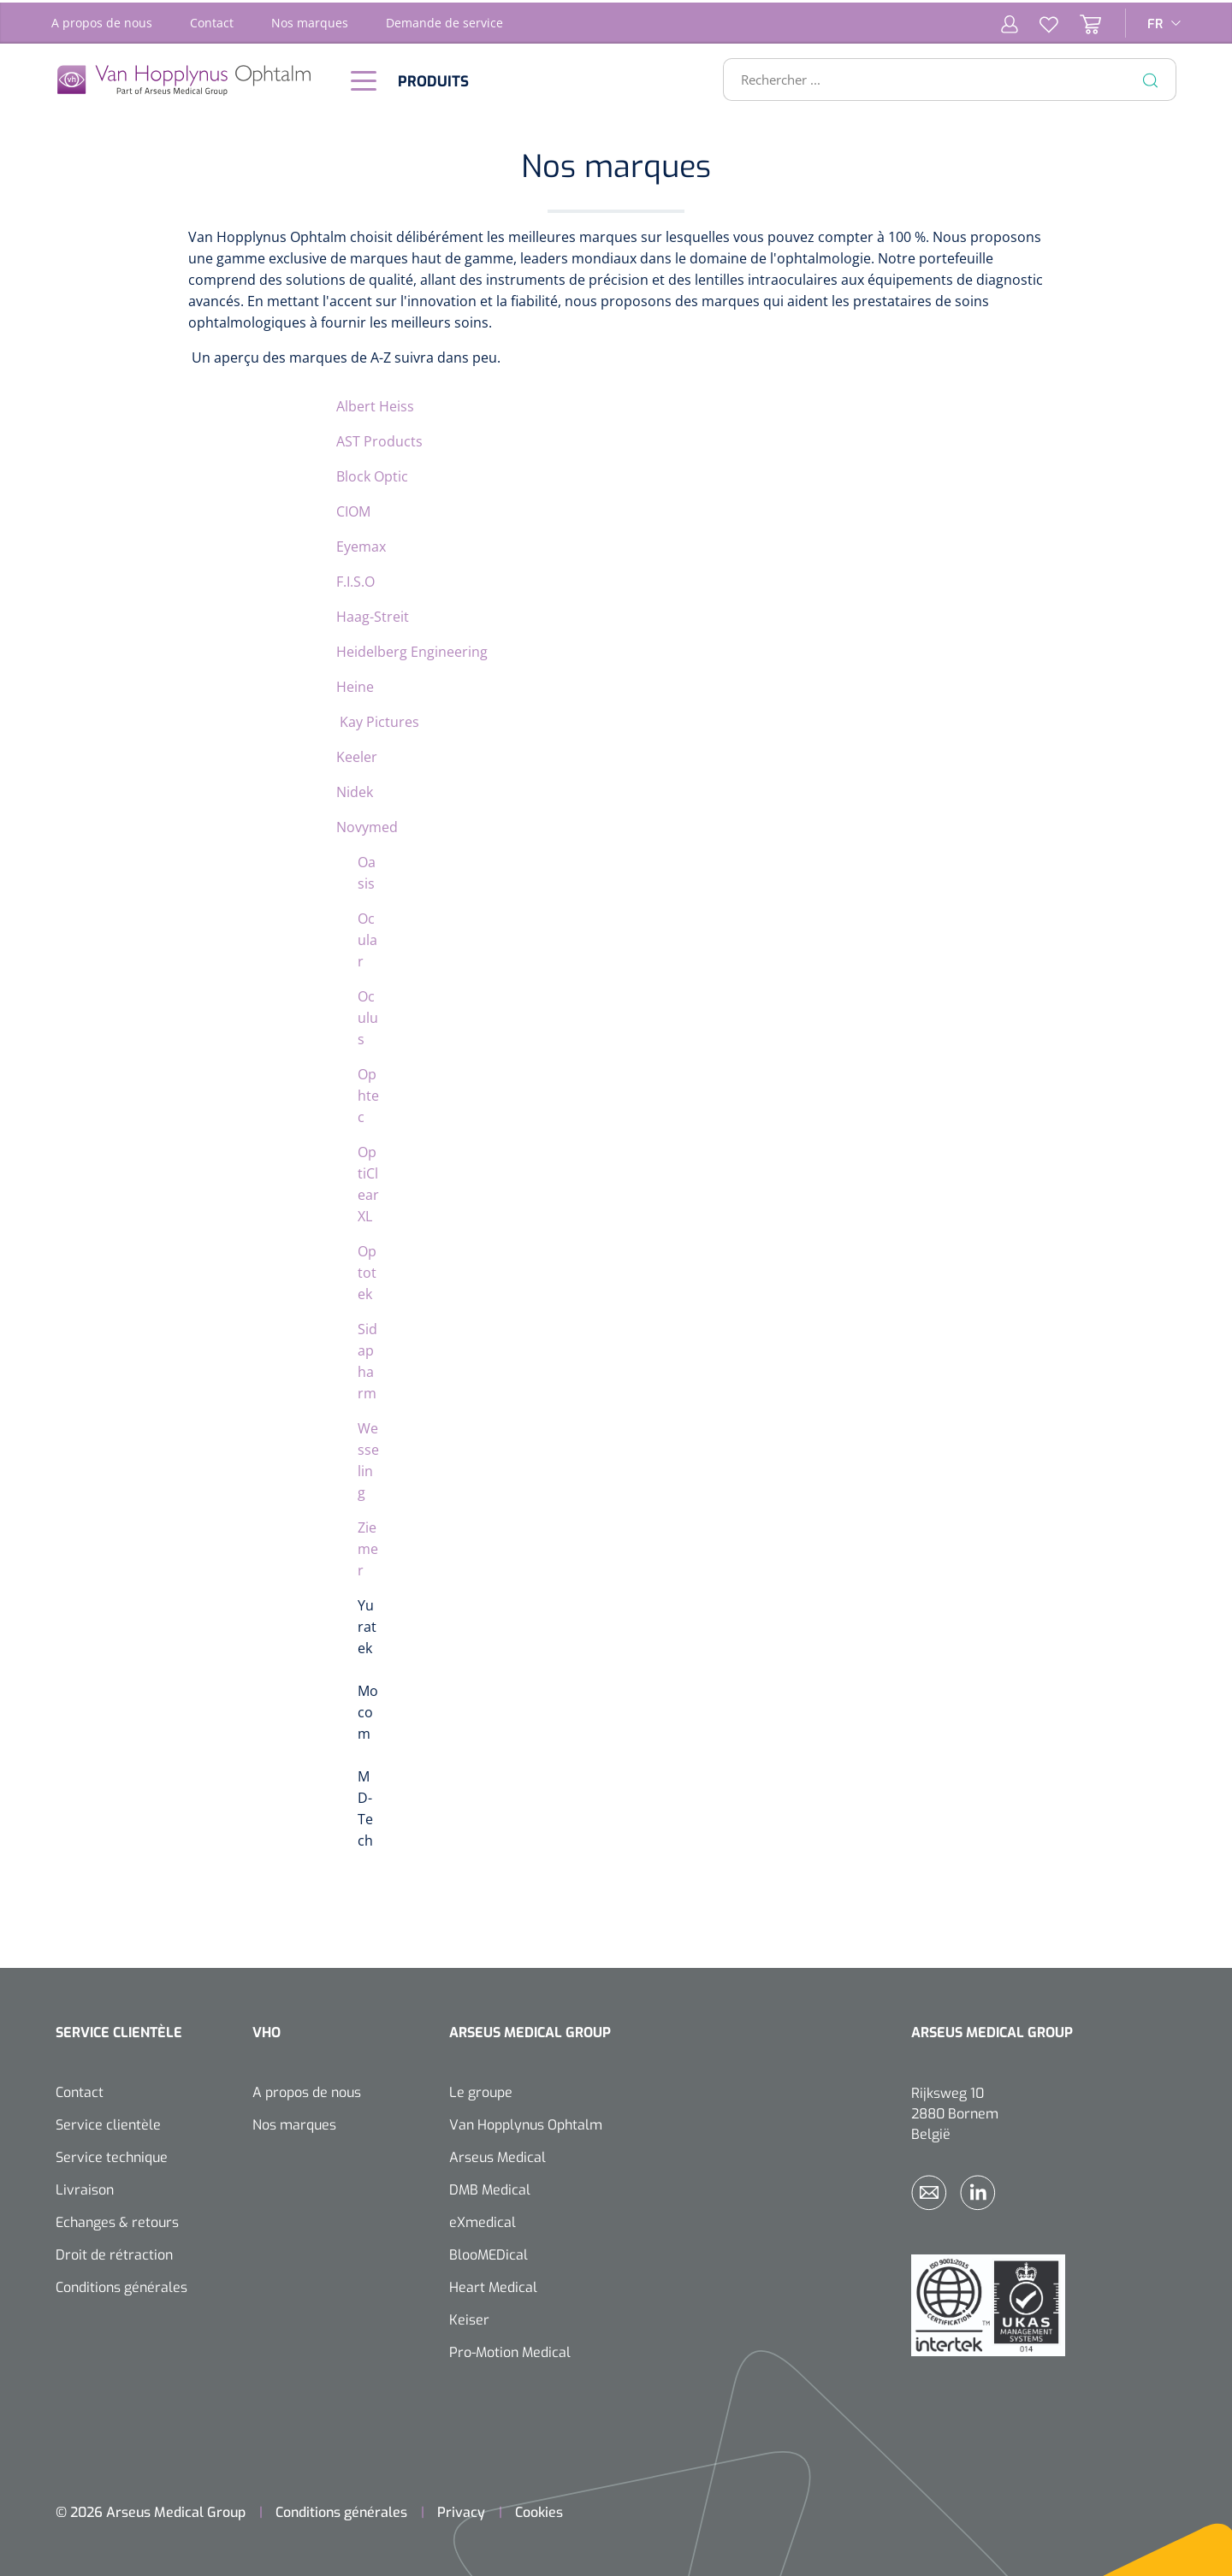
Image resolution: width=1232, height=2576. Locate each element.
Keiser (469, 2317)
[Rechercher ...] (942, 77)
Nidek (354, 789)
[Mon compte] (1009, 20)
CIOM (353, 508)
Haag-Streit (372, 614)
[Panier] (1079, 20)
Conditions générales (121, 2285)
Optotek (367, 1270)
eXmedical (482, 2220)
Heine (355, 684)
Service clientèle (108, 2122)
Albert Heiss (375, 403)
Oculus (368, 1015)
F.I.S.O (355, 579)
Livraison (85, 2187)
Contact (212, 20)
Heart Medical (493, 2285)
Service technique (112, 2155)
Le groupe (480, 2090)
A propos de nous (101, 20)
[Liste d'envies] (1038, 20)
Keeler (356, 754)
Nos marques (309, 20)
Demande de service (444, 20)
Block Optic (372, 473)
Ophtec (368, 1093)
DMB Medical (489, 2187)
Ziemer (368, 1546)
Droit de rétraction (114, 2252)
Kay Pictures (377, 719)
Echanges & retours (117, 2220)
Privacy (461, 2510)
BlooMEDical (488, 2252)
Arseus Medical (497, 2155)
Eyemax (361, 544)
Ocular (367, 937)
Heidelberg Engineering (412, 649)
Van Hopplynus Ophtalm (525, 2122)
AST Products (379, 438)
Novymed (367, 824)
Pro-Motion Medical (510, 2350)
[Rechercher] (1150, 77)
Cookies (539, 2510)
